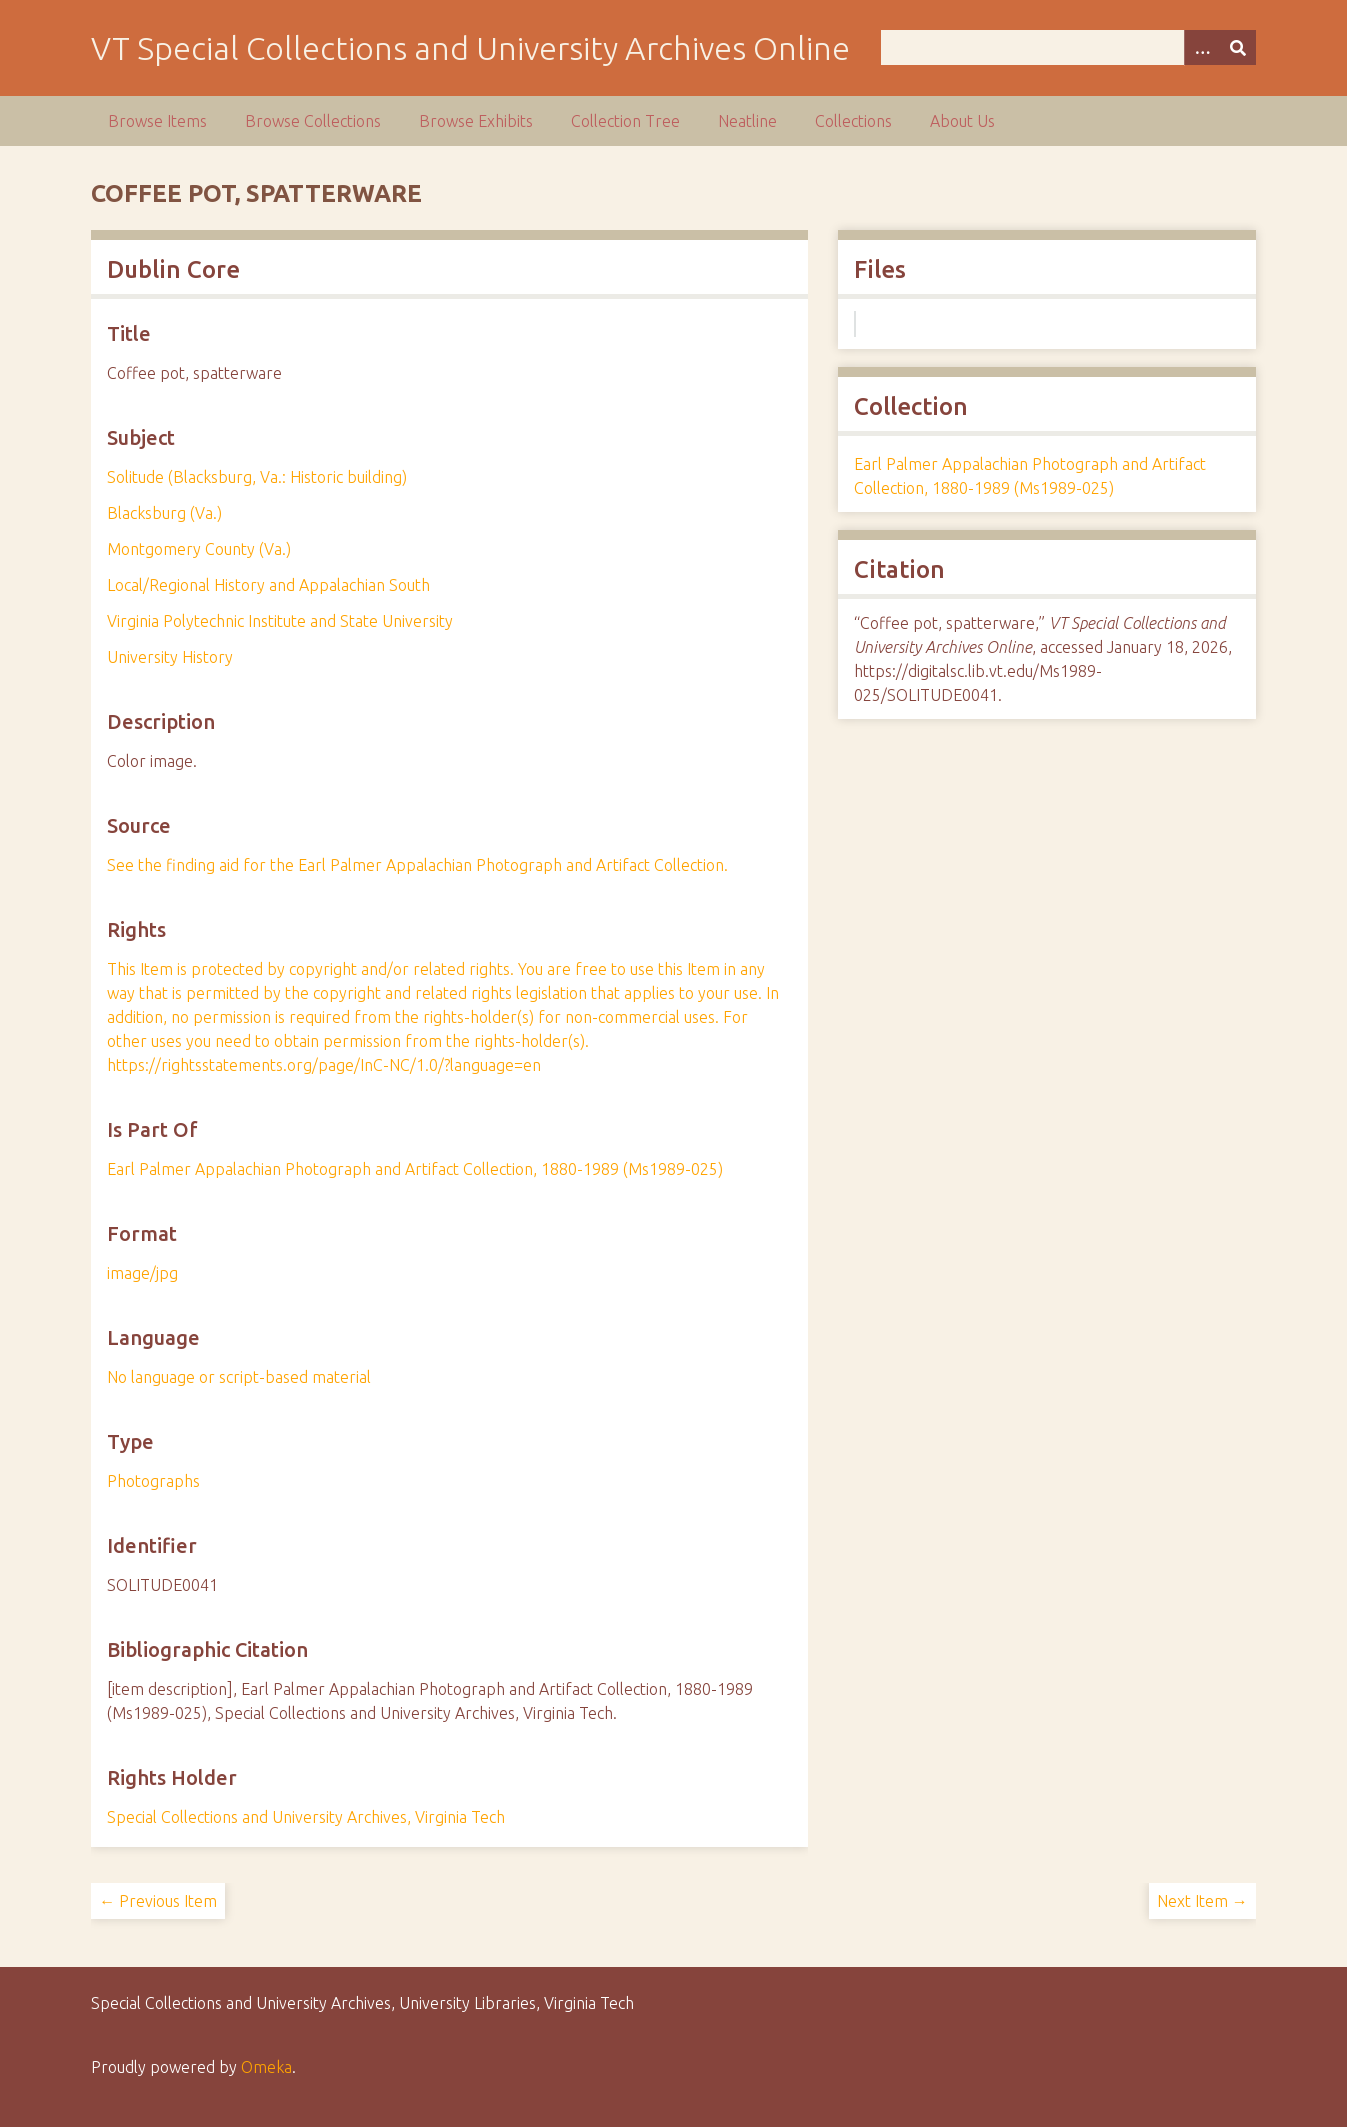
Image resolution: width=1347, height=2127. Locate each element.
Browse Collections (313, 121)
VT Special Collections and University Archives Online (470, 48)
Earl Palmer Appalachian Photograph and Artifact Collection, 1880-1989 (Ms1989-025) (415, 1169)
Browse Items (157, 121)
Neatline (747, 121)
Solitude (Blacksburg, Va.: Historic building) (257, 477)
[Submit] (1238, 47)
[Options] (1202, 47)
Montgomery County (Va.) (199, 549)
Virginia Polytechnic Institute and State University (280, 621)
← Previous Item (158, 1901)
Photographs (153, 1481)
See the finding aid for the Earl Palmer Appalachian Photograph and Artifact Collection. (417, 865)
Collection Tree (625, 121)
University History (170, 657)
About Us (962, 121)
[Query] (1068, 47)
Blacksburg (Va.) (164, 513)
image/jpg (142, 1273)
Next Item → (1202, 1901)
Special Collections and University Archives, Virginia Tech (306, 1817)
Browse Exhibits (476, 121)
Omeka (266, 2067)
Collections (853, 121)
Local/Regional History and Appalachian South (268, 585)
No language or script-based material (239, 1377)
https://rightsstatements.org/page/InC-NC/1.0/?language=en (324, 1065)
